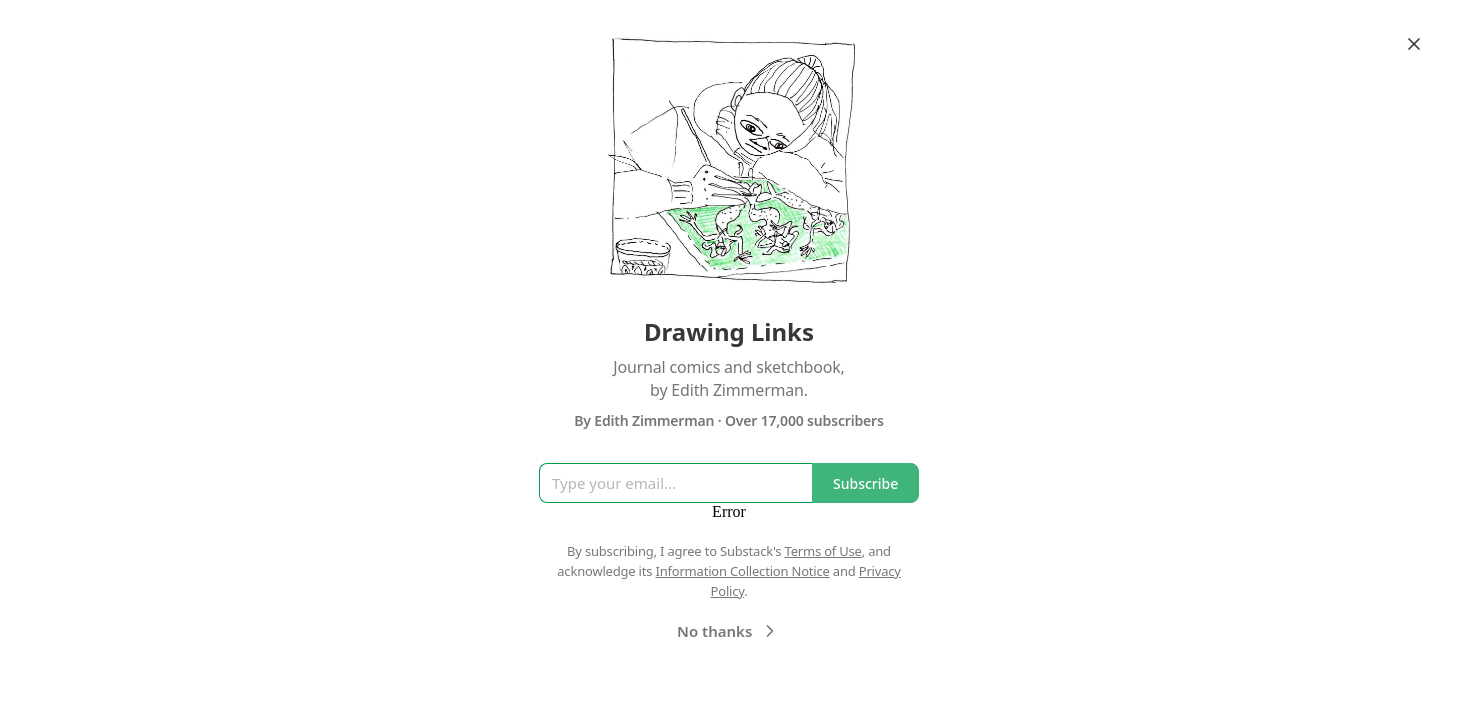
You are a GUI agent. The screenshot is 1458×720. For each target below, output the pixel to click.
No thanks (728, 631)
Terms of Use (823, 551)
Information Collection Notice (742, 571)
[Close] (1414, 44)
